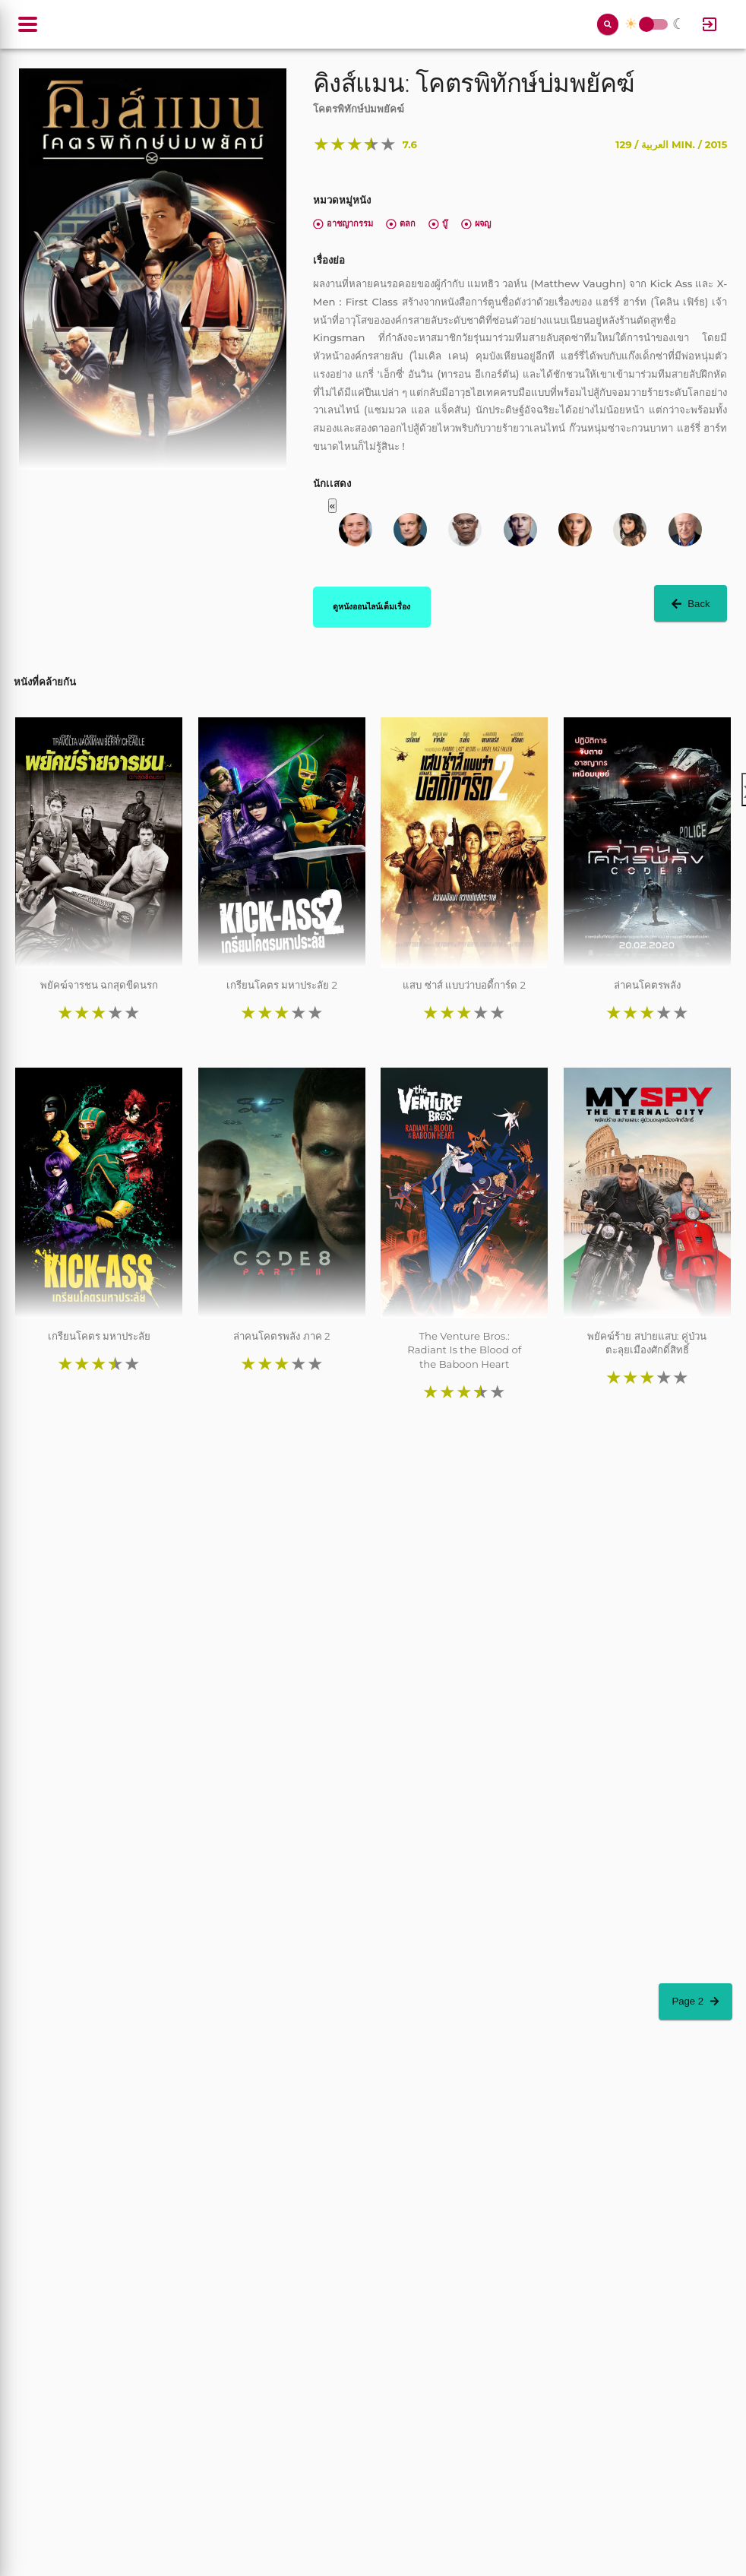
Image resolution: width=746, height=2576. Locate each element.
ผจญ (476, 223)
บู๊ (437, 223)
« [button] (332, 505)
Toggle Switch (646, 24)
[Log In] (709, 24)
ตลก (401, 223)
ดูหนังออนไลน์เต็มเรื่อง (371, 606)
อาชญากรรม (343, 223)
